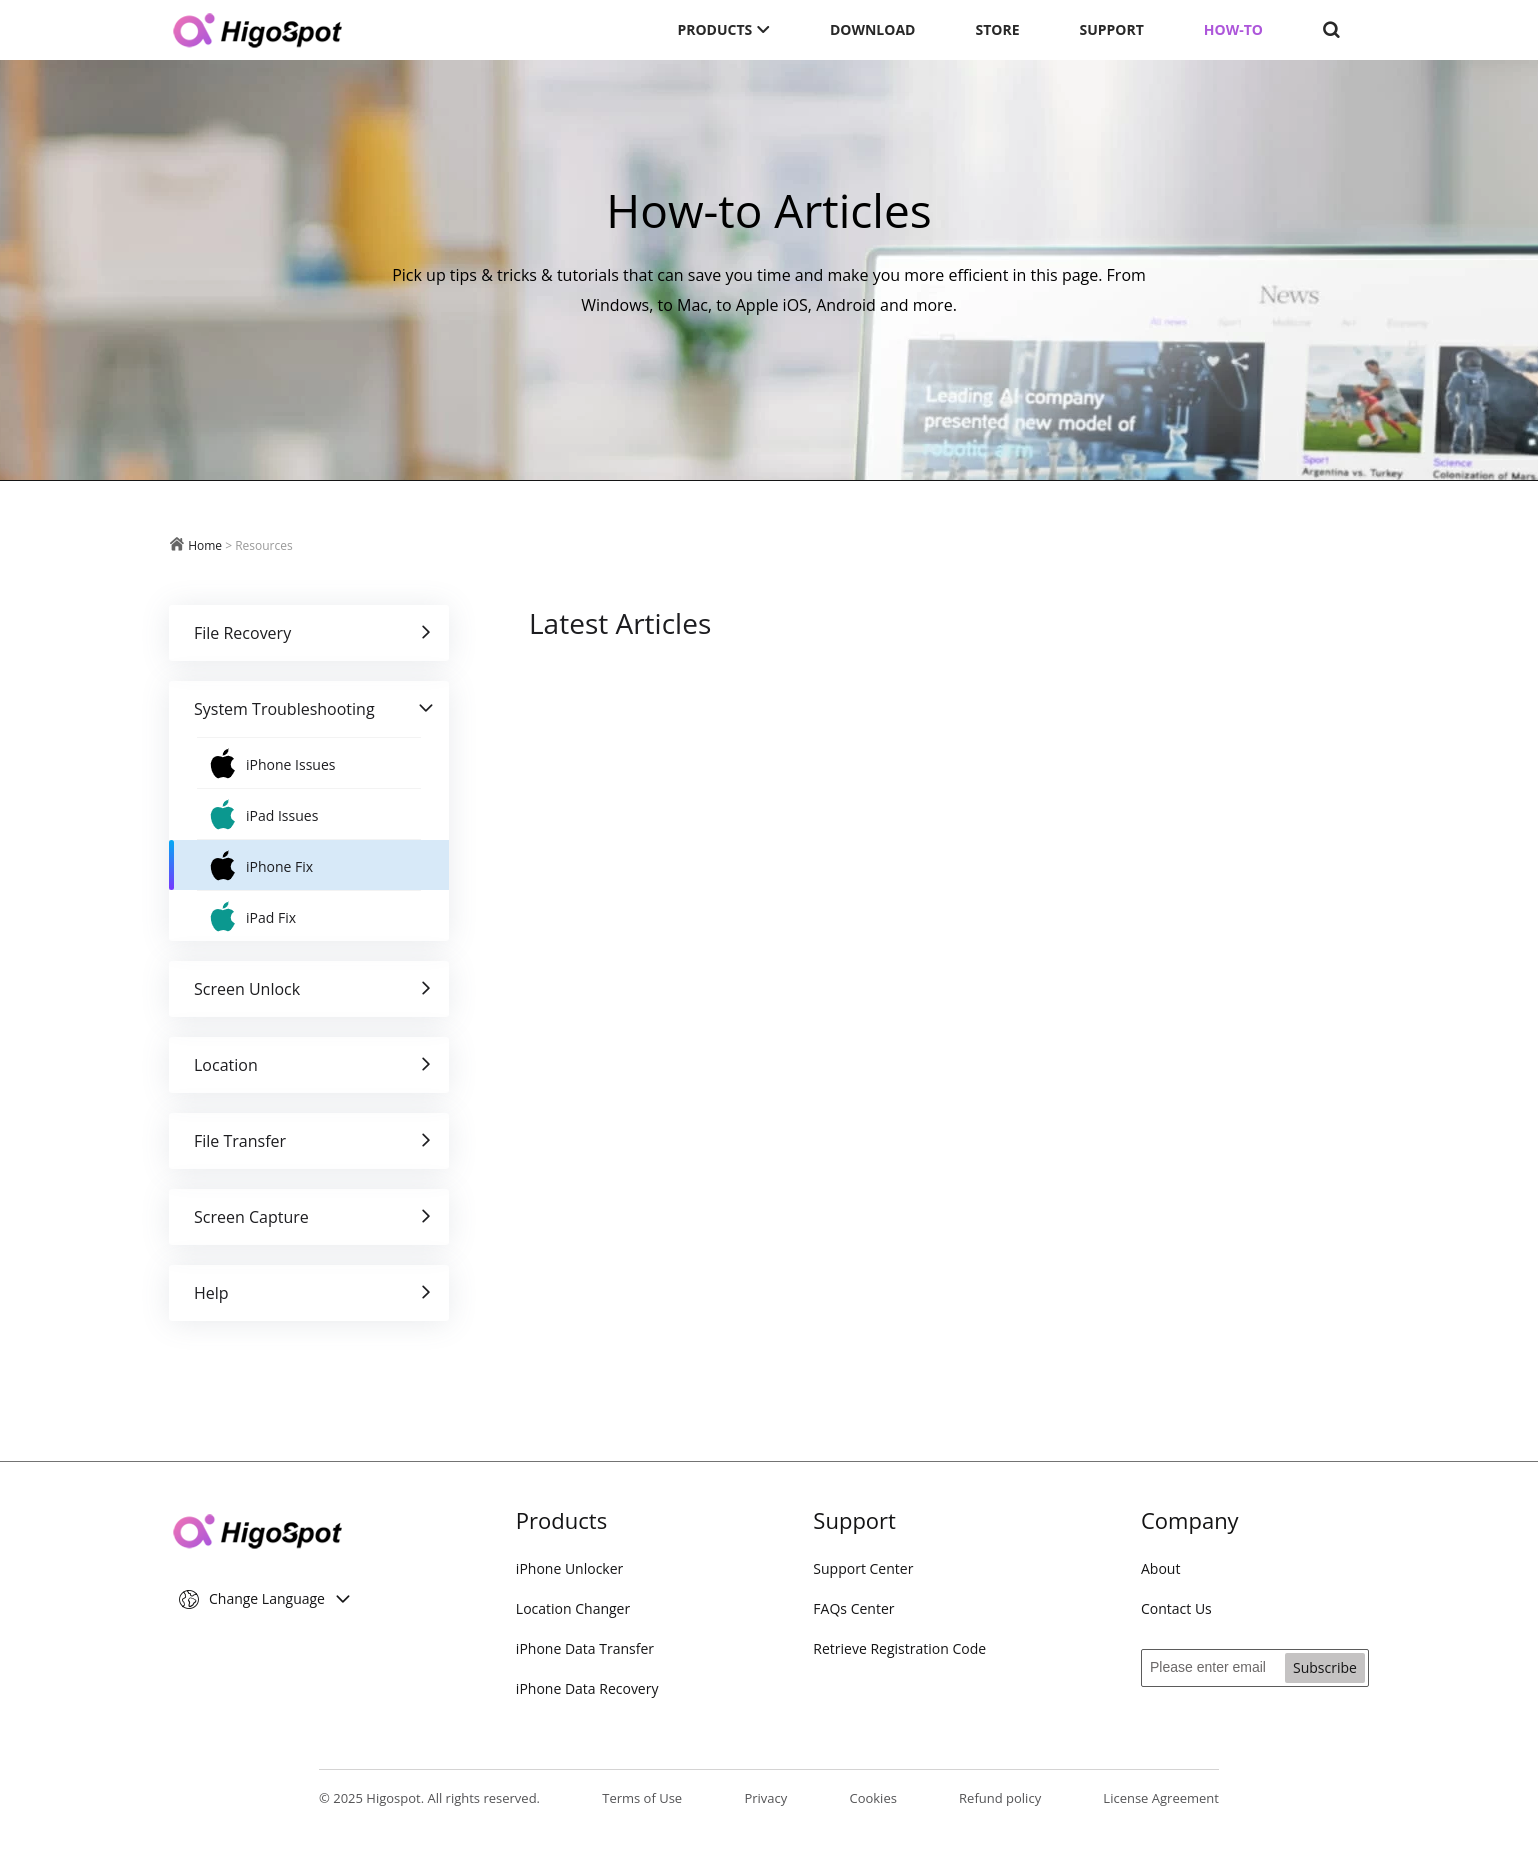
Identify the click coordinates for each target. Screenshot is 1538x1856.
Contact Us (1176, 1608)
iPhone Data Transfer (585, 1648)
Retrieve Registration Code (899, 1648)
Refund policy (1000, 1798)
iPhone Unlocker (569, 1568)
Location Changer (573, 1608)
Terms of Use (642, 1798)
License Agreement (1161, 1798)
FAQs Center (853, 1608)
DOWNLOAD (873, 29)
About (1160, 1568)
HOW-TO (1233, 29)
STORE (997, 29)
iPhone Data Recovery (587, 1688)
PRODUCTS (723, 29)
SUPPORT (1111, 29)
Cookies (872, 1798)
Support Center (863, 1568)
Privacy (765, 1798)
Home (205, 545)
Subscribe (1325, 1667)
